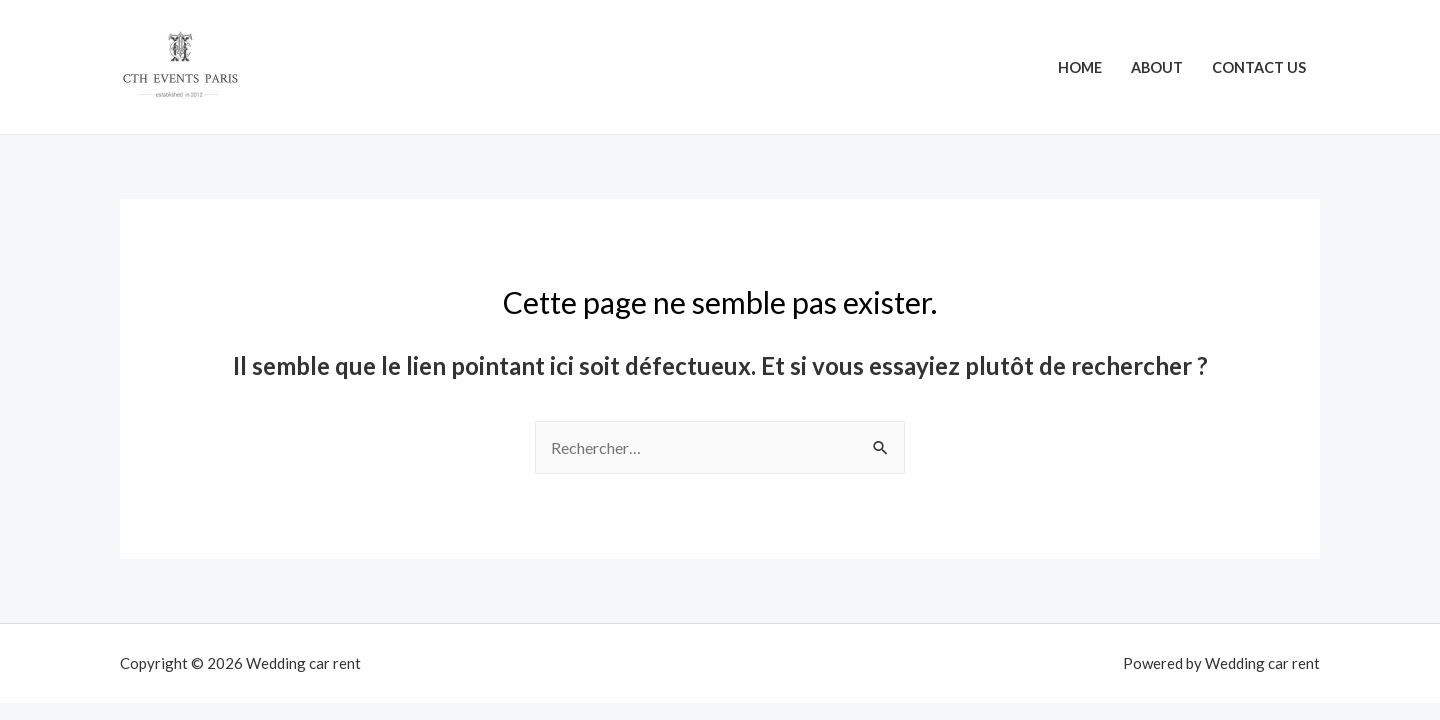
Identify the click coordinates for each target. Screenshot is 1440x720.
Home (1080, 67)
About (1157, 67)
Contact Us (1259, 67)
